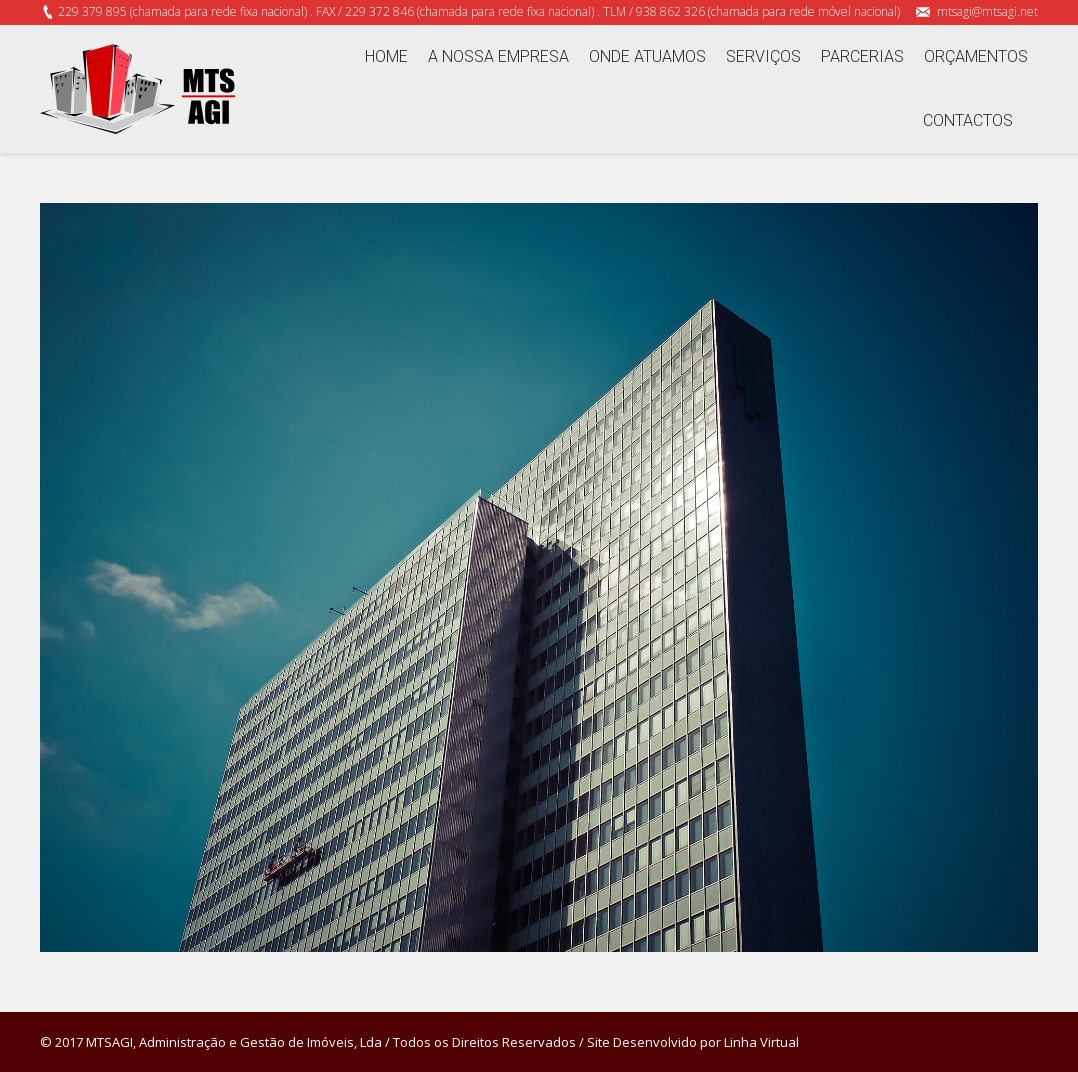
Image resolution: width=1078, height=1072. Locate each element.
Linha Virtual (761, 1042)
